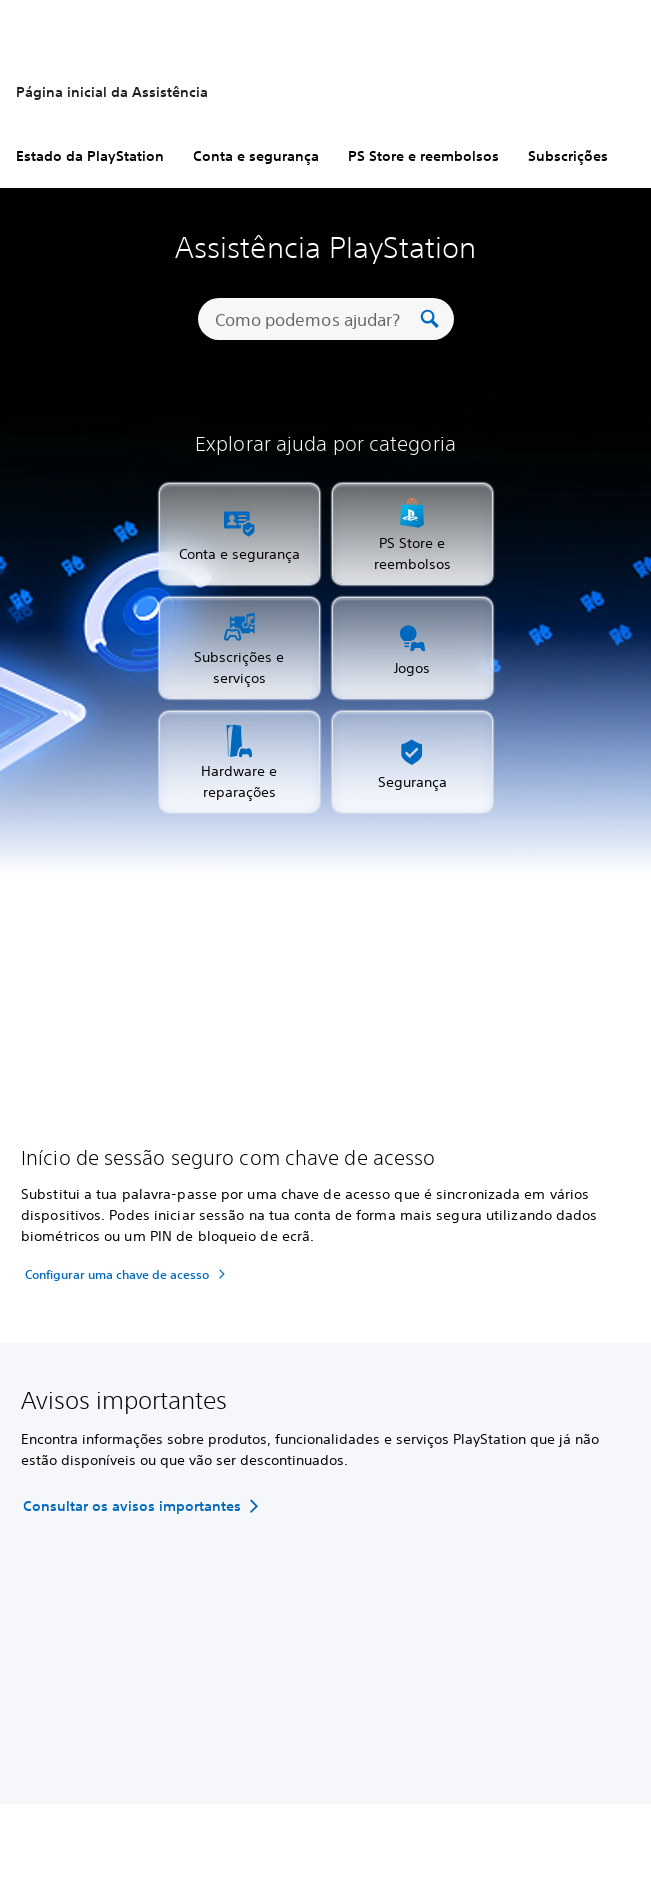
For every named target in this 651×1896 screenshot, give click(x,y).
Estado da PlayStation (90, 156)
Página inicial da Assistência (112, 92)
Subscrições (568, 156)
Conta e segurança (256, 156)
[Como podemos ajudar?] (315, 319)
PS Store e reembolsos (423, 156)
